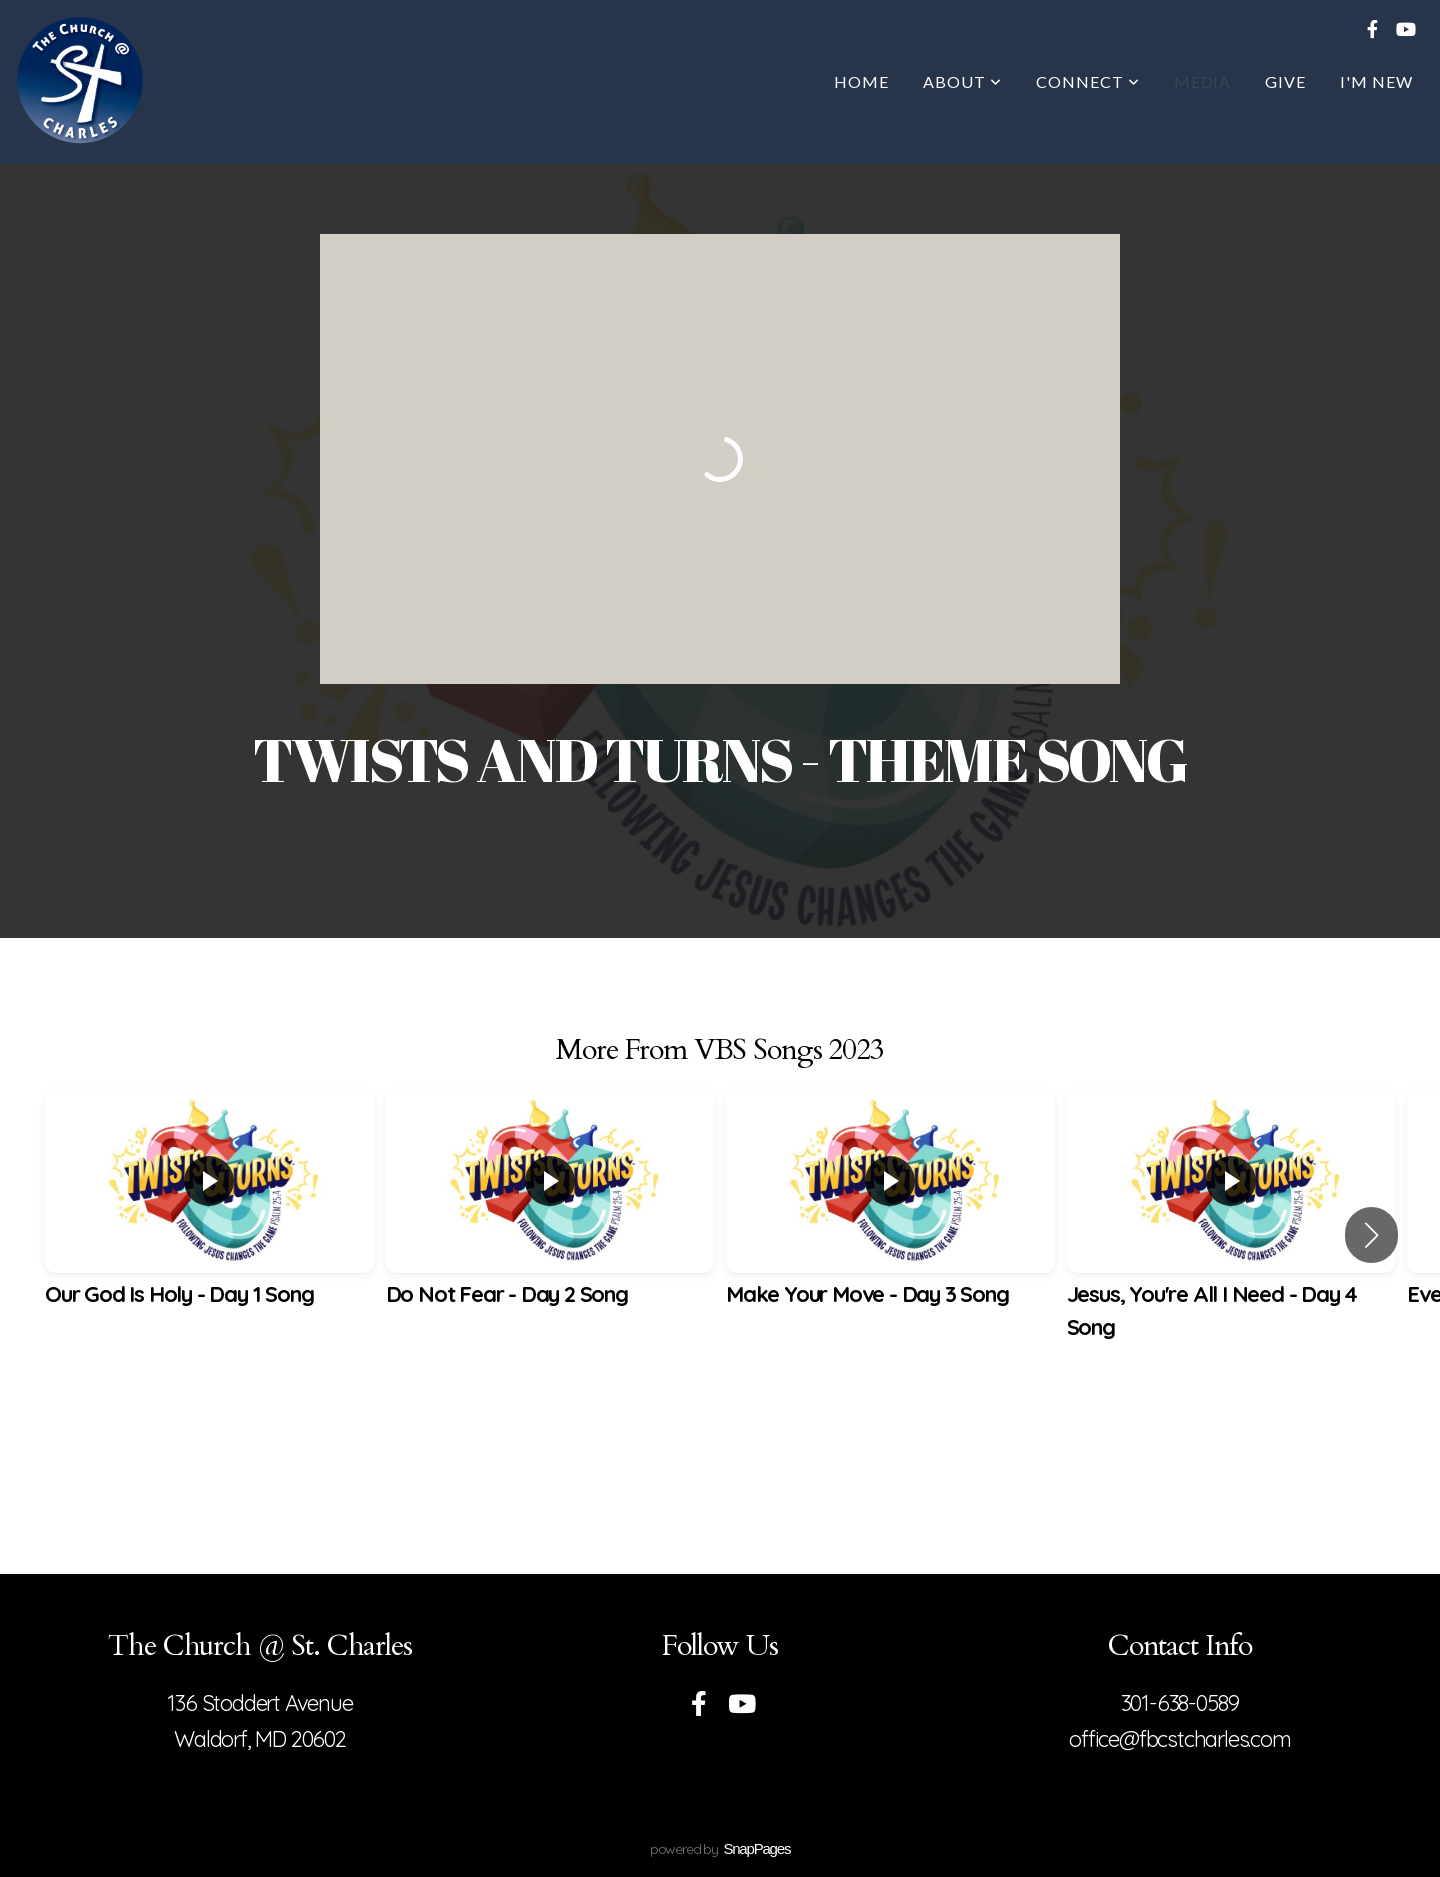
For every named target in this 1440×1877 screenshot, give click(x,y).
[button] (1371, 1235)
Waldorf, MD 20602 (260, 1739)
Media (1203, 81)
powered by (720, 1849)
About (962, 81)
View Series (719, 1440)
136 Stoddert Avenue (259, 1703)
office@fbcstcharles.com (1179, 1739)
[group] (209, 1218)
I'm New (1376, 81)
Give (1285, 81)
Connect (1088, 81)
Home (861, 81)
